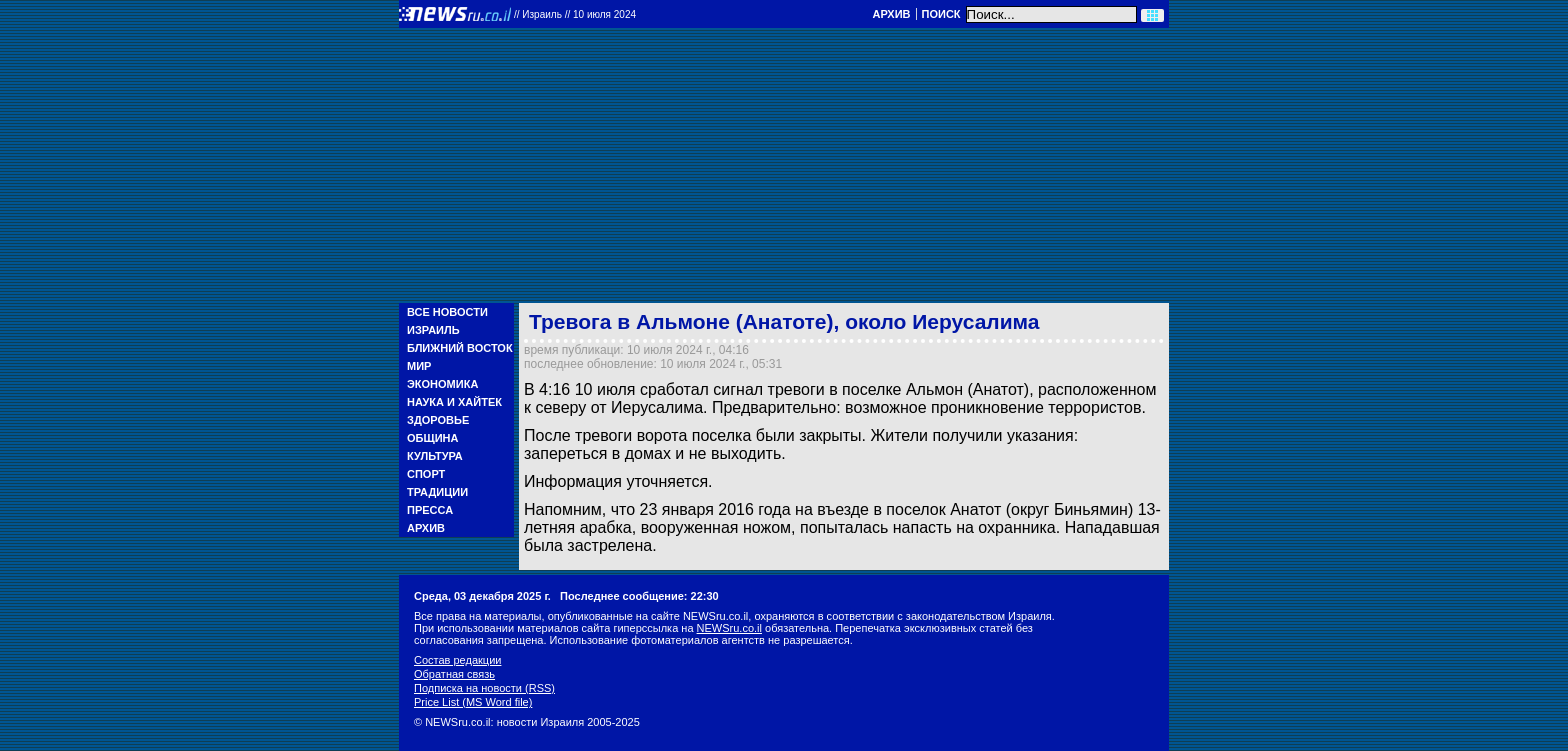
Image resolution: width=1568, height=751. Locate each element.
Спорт (426, 474)
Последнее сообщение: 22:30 (639, 596)
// (575, 14)
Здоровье (438, 420)
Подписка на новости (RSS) (484, 688)
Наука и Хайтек (454, 402)
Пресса (430, 510)
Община (432, 438)
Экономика (442, 384)
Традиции (437, 492)
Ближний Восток (460, 348)
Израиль (433, 330)
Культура (435, 456)
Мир (419, 366)
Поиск (941, 14)
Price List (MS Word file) (473, 702)
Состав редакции (457, 660)
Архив (891, 14)
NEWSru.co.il (729, 628)
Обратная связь (454, 674)
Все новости (447, 312)
